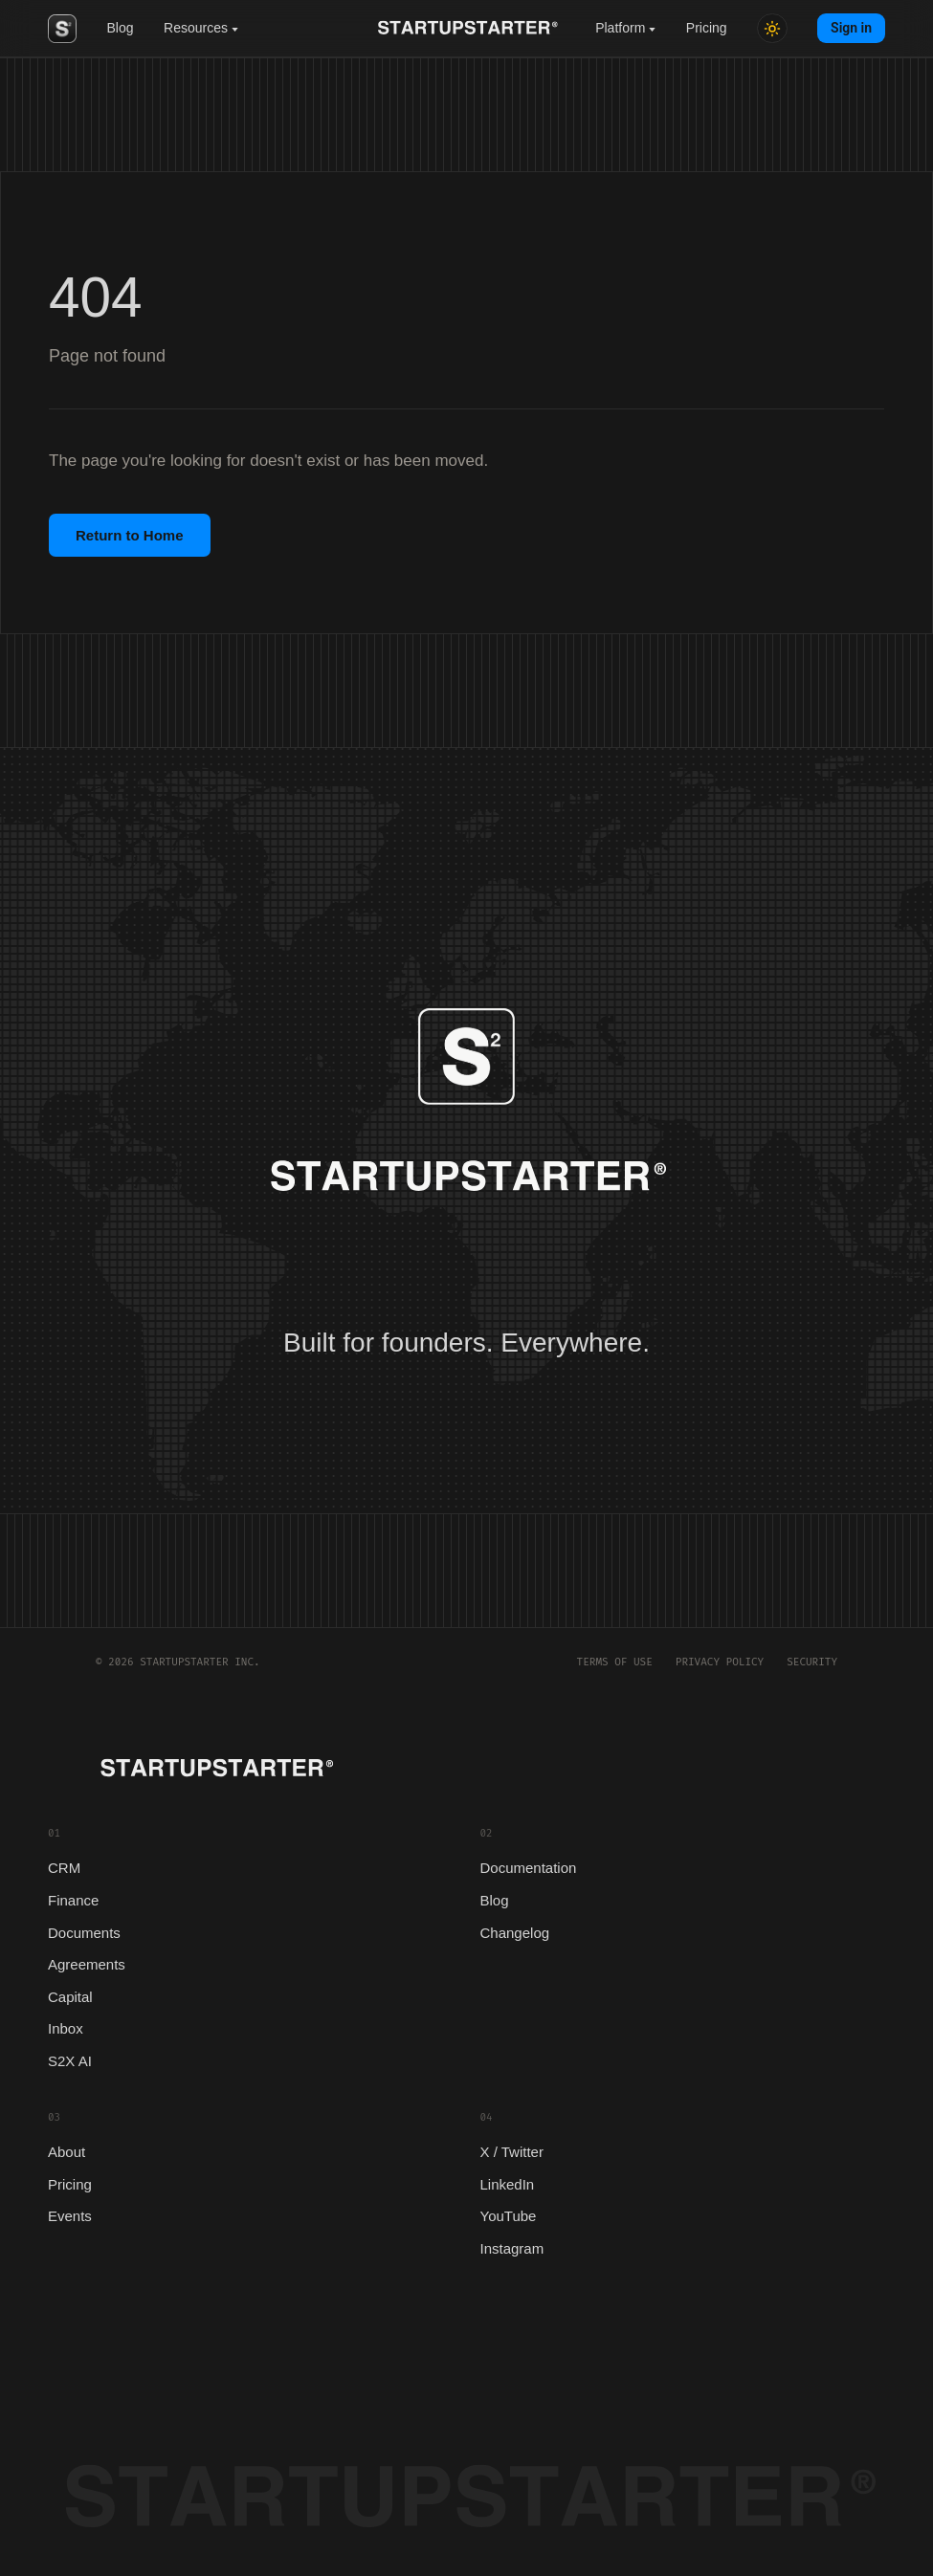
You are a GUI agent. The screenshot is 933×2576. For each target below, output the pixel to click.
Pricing (706, 27)
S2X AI (70, 2061)
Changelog (515, 1933)
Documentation (528, 1868)
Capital (70, 1997)
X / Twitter (512, 2152)
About (66, 2152)
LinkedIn (507, 2184)
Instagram (512, 2248)
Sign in (851, 27)
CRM (64, 1868)
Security (812, 1662)
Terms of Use (615, 1662)
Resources (201, 27)
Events (70, 2216)
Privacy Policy (720, 1662)
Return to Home (130, 535)
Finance (73, 1900)
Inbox (65, 2028)
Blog (120, 27)
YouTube (508, 2216)
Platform (625, 27)
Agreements (86, 1964)
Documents (84, 1933)
